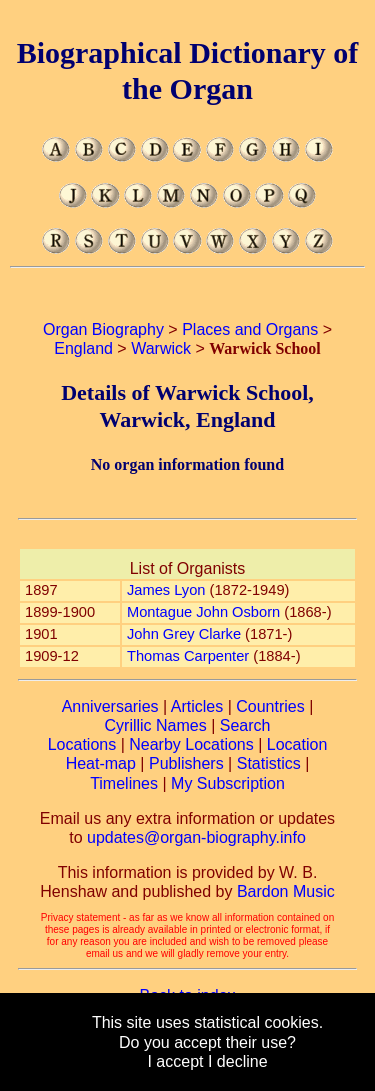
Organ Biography (103, 329)
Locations (82, 744)
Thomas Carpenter (188, 656)
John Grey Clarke (184, 634)
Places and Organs (250, 329)
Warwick (161, 348)
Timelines (124, 783)
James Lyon (166, 590)
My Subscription (228, 783)
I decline (238, 1061)
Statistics (269, 763)
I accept (175, 1061)
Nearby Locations (191, 744)
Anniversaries (110, 706)
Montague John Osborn (203, 612)
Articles (197, 706)
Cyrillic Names (156, 725)
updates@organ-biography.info (196, 837)
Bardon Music (286, 891)
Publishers (186, 763)
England (83, 348)
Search (245, 725)
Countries (270, 706)
